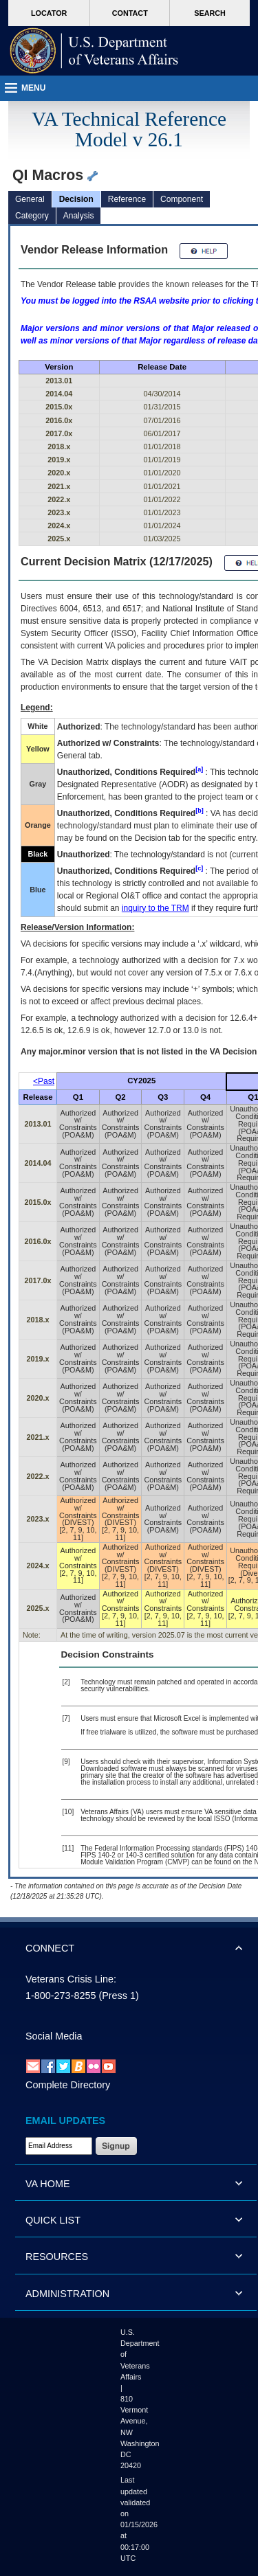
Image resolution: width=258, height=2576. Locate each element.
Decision (76, 199)
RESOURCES (56, 2256)
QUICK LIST (52, 2220)
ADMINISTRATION (67, 2293)
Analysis (78, 216)
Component (181, 199)
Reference (127, 199)
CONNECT (49, 1948)
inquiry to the (155, 908)
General (30, 199)
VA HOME (47, 2183)
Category (32, 216)
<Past (43, 1081)
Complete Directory (67, 2084)
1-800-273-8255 (60, 1995)
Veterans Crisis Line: (70, 1979)
